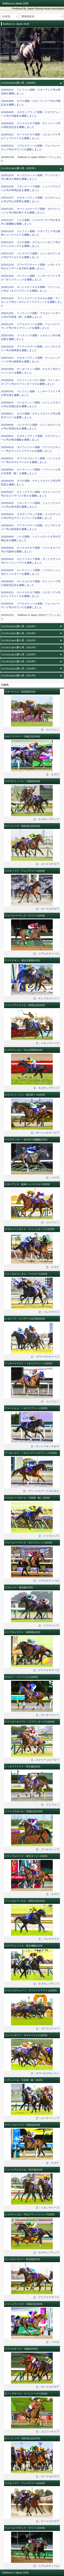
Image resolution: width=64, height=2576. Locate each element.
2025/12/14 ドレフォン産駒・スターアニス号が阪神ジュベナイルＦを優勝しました (30, 233)
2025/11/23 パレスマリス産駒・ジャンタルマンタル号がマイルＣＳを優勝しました (30, 255)
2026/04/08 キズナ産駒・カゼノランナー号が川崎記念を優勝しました (30, 103)
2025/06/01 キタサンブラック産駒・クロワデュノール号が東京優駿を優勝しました (30, 438)
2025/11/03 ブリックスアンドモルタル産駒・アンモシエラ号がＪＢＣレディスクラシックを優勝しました (31, 302)
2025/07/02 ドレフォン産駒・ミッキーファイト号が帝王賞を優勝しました (30, 393)
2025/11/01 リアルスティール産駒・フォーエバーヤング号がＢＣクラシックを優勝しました (30, 326)
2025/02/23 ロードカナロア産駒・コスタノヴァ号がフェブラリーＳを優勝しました (30, 594)
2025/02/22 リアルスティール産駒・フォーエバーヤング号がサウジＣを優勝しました (30, 605)
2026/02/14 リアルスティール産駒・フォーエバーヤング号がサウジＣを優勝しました (30, 147)
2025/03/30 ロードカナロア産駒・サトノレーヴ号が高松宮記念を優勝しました (30, 583)
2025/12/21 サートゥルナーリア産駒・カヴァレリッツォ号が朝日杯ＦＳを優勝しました (30, 210)
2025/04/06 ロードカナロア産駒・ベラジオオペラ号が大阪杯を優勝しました (30, 549)
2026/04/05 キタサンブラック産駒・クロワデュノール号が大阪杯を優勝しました (30, 114)
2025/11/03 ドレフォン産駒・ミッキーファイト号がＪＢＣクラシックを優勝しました (30, 277)
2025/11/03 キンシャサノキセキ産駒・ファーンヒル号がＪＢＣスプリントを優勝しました (30, 289)
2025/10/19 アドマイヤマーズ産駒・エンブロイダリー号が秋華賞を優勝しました (30, 348)
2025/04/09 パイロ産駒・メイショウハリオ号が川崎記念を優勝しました (30, 538)
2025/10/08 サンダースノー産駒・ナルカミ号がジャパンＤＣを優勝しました (30, 371)
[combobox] (10, 16)
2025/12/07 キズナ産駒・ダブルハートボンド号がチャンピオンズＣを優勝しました (30, 244)
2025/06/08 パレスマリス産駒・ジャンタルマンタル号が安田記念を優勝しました (30, 426)
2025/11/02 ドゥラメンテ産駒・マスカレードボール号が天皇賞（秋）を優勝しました (30, 315)
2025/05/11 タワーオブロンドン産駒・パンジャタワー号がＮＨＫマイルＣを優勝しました (30, 460)
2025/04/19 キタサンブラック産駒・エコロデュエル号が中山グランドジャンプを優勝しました (30, 516)
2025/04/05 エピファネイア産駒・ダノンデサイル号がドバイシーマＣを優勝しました (30, 561)
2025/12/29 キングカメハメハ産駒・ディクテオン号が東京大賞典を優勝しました (30, 177)
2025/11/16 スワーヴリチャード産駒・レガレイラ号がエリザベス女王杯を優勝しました (30, 266)
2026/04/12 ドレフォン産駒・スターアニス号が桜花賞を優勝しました (30, 91)
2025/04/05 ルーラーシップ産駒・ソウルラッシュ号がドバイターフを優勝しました (30, 572)
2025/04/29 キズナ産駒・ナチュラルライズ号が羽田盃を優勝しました (30, 482)
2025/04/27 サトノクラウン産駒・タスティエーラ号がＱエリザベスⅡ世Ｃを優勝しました (30, 494)
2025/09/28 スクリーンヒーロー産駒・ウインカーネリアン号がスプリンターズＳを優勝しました (30, 382)
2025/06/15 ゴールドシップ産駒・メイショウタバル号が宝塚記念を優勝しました (30, 404)
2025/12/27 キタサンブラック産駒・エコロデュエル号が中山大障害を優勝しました (30, 199)
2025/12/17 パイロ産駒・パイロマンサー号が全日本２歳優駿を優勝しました (30, 222)
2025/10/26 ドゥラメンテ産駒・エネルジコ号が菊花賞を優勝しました (30, 337)
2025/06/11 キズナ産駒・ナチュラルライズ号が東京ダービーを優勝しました (30, 415)
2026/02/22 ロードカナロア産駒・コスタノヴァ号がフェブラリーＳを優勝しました (30, 136)
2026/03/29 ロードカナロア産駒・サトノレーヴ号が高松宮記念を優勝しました (30, 125)
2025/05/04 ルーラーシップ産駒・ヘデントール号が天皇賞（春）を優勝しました (30, 471)
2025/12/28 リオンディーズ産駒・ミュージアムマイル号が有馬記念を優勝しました (30, 188)
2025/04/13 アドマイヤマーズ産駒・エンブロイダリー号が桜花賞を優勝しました (30, 527)
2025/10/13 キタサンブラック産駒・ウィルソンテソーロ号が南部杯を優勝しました (30, 359)
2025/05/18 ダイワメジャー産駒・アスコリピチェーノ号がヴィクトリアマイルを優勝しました (30, 449)
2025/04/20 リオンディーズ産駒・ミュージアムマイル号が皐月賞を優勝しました (30, 505)
